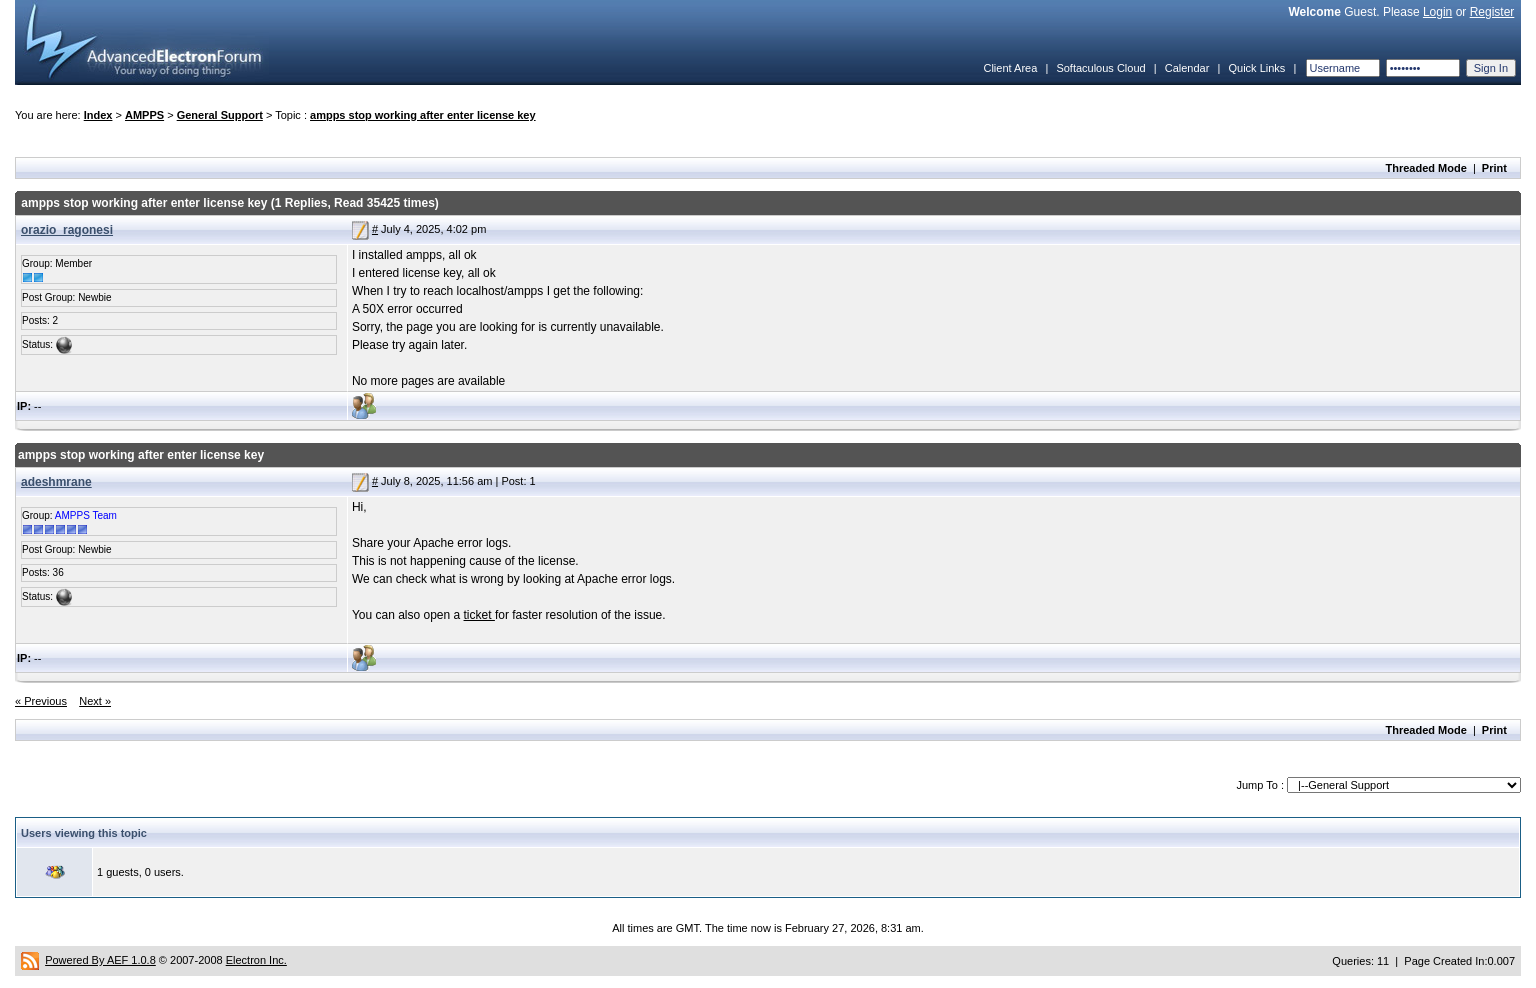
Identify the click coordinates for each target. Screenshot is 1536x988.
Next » (95, 701)
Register (1492, 12)
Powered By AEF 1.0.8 (100, 960)
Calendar (1187, 68)
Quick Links (1256, 68)
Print (1494, 168)
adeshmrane (56, 482)
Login (1437, 12)
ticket (479, 615)
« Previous (41, 701)
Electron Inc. (256, 960)
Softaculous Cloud (1100, 68)
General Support (220, 115)
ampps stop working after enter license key (423, 115)
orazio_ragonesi (67, 230)
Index (98, 115)
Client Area (1010, 68)
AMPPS (144, 115)
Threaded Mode (1426, 168)
